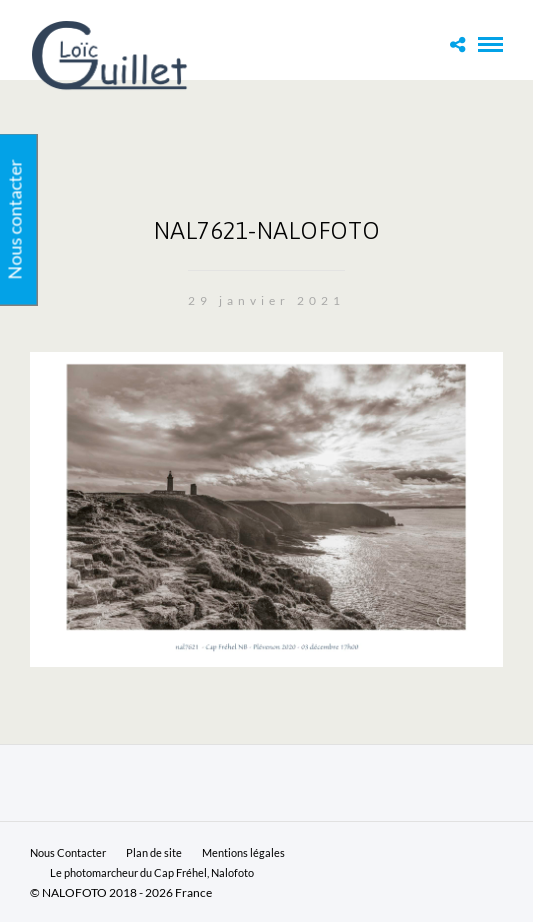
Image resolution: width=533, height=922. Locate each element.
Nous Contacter (68, 852)
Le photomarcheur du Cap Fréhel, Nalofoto (152, 872)
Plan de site (154, 852)
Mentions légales (243, 852)
